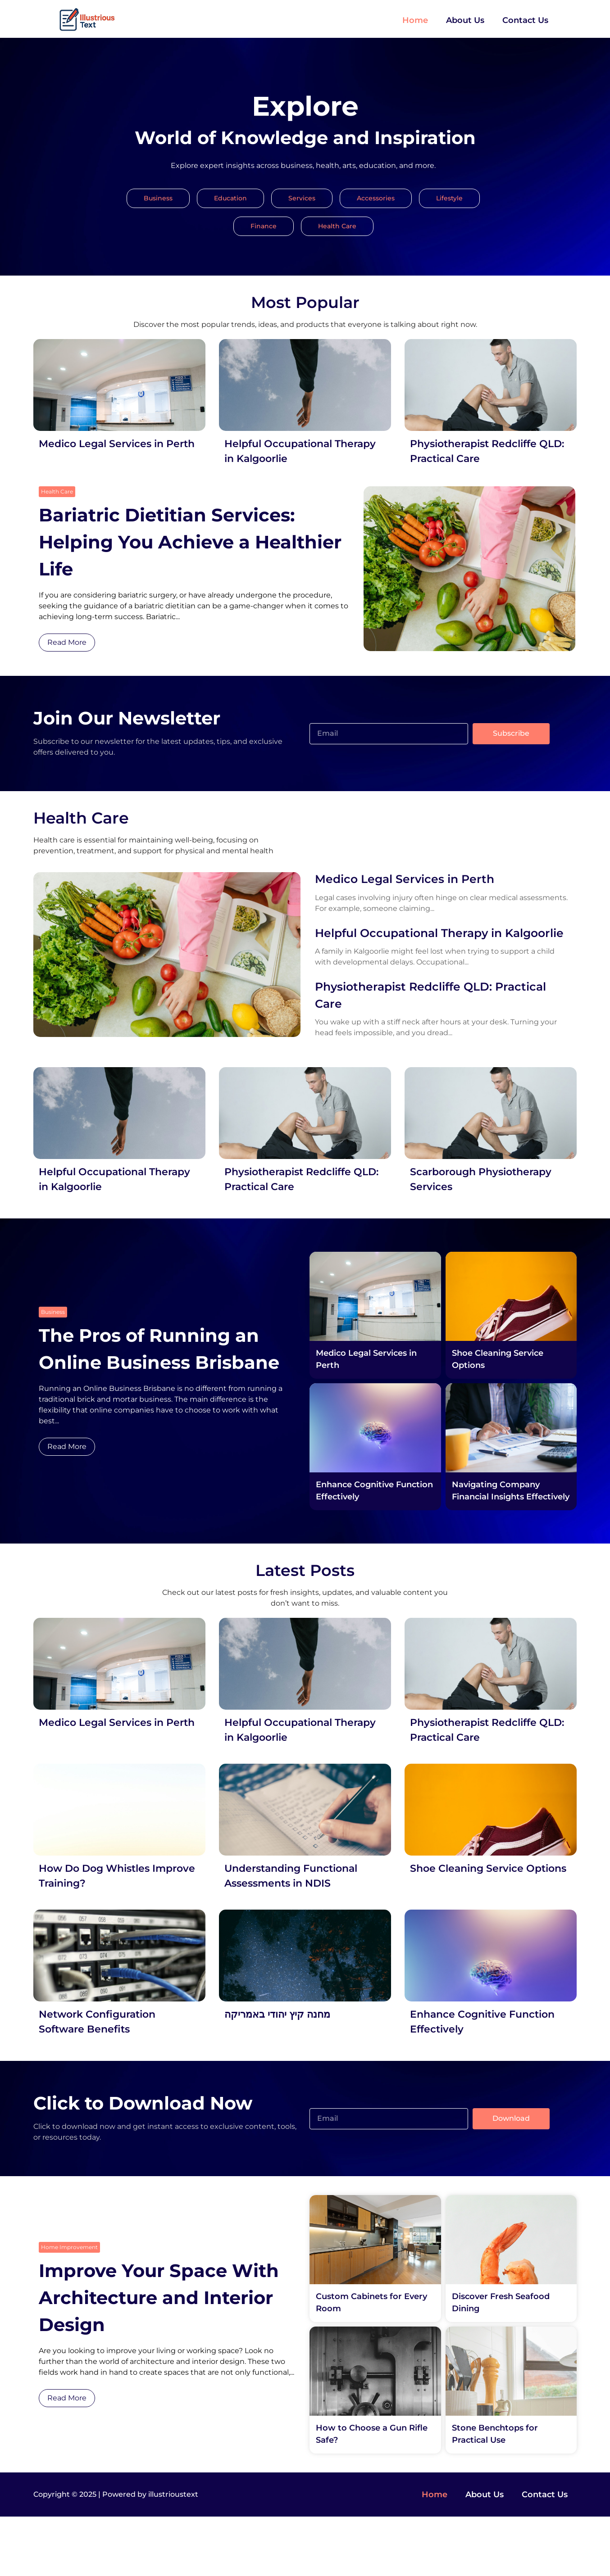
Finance (263, 226)
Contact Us (525, 20)
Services (301, 198)
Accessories (376, 198)
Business (158, 198)
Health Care (337, 226)
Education (230, 198)
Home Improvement (69, 2306)
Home (415, 20)
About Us (465, 20)
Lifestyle (449, 198)
